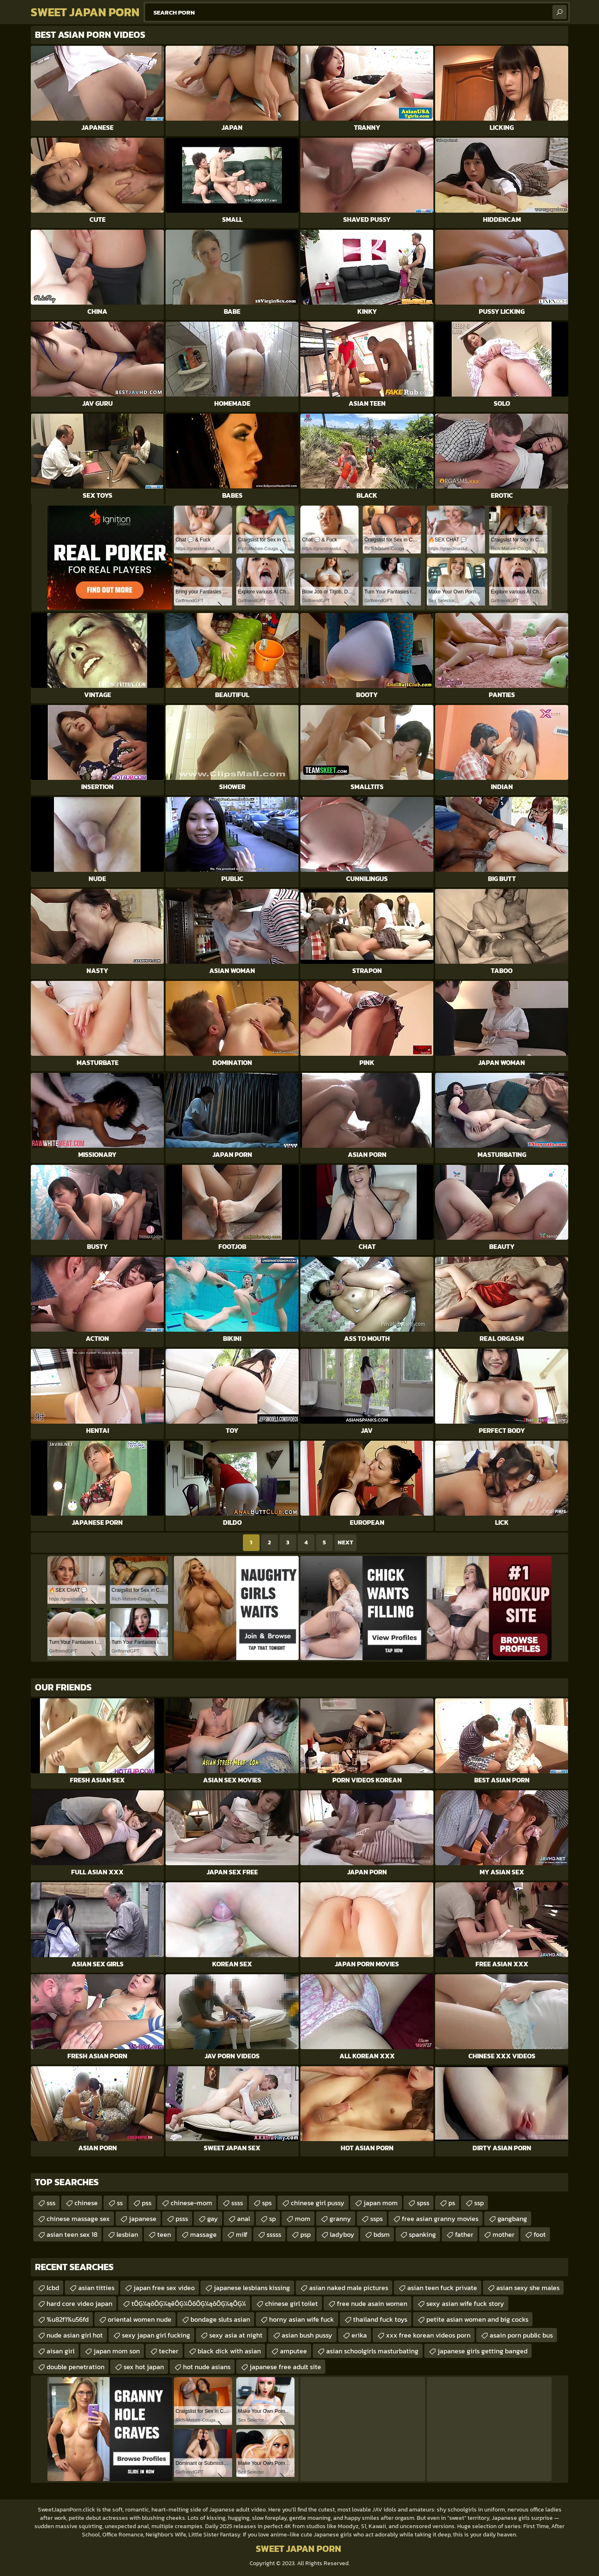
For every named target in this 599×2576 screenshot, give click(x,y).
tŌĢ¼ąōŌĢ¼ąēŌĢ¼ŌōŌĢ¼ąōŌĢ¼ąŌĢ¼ (188, 2303)
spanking (422, 2234)
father (464, 2234)
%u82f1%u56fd (68, 2319)
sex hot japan (144, 2367)
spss (423, 2203)
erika (359, 2335)
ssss (237, 2203)
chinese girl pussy (317, 2203)
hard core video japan (79, 2303)
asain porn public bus (521, 2335)
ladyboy (342, 2234)
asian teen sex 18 (72, 2234)
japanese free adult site (285, 2367)
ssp (479, 2203)
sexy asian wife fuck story (465, 2303)
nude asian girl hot (75, 2335)
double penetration (75, 2367)
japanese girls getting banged (482, 2351)
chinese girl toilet (291, 2303)
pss (146, 2203)
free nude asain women (372, 2303)
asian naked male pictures (348, 2288)
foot (540, 2234)
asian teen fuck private (442, 2288)
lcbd (53, 2288)
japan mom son (117, 2351)
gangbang (512, 2219)
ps (451, 2203)
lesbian (127, 2234)
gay (212, 2219)
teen (164, 2234)
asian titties (96, 2288)
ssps (376, 2219)
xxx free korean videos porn (428, 2335)
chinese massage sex (78, 2219)
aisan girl (60, 2351)
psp (305, 2234)
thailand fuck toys (380, 2319)
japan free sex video (164, 2288)
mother (504, 2234)
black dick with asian (229, 2351)
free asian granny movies (440, 2219)
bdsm (382, 2234)
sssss (274, 2234)
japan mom (381, 2203)
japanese (142, 2219)
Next (345, 1542)
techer (168, 2351)
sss (51, 2203)
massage (203, 2234)
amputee (293, 2351)
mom (302, 2219)
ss (120, 2203)
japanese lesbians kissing (252, 2288)
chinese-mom (191, 2203)
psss (182, 2219)
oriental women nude (139, 2319)
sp (272, 2219)
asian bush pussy (307, 2335)
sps (267, 2203)
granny (340, 2219)
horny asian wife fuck (301, 2319)
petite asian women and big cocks (477, 2319)
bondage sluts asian (220, 2319)
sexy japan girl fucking (156, 2335)
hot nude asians (206, 2367)
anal (243, 2219)
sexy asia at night (235, 2335)
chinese (86, 2203)
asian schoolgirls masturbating (372, 2351)
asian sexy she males (527, 2288)
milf (242, 2234)
